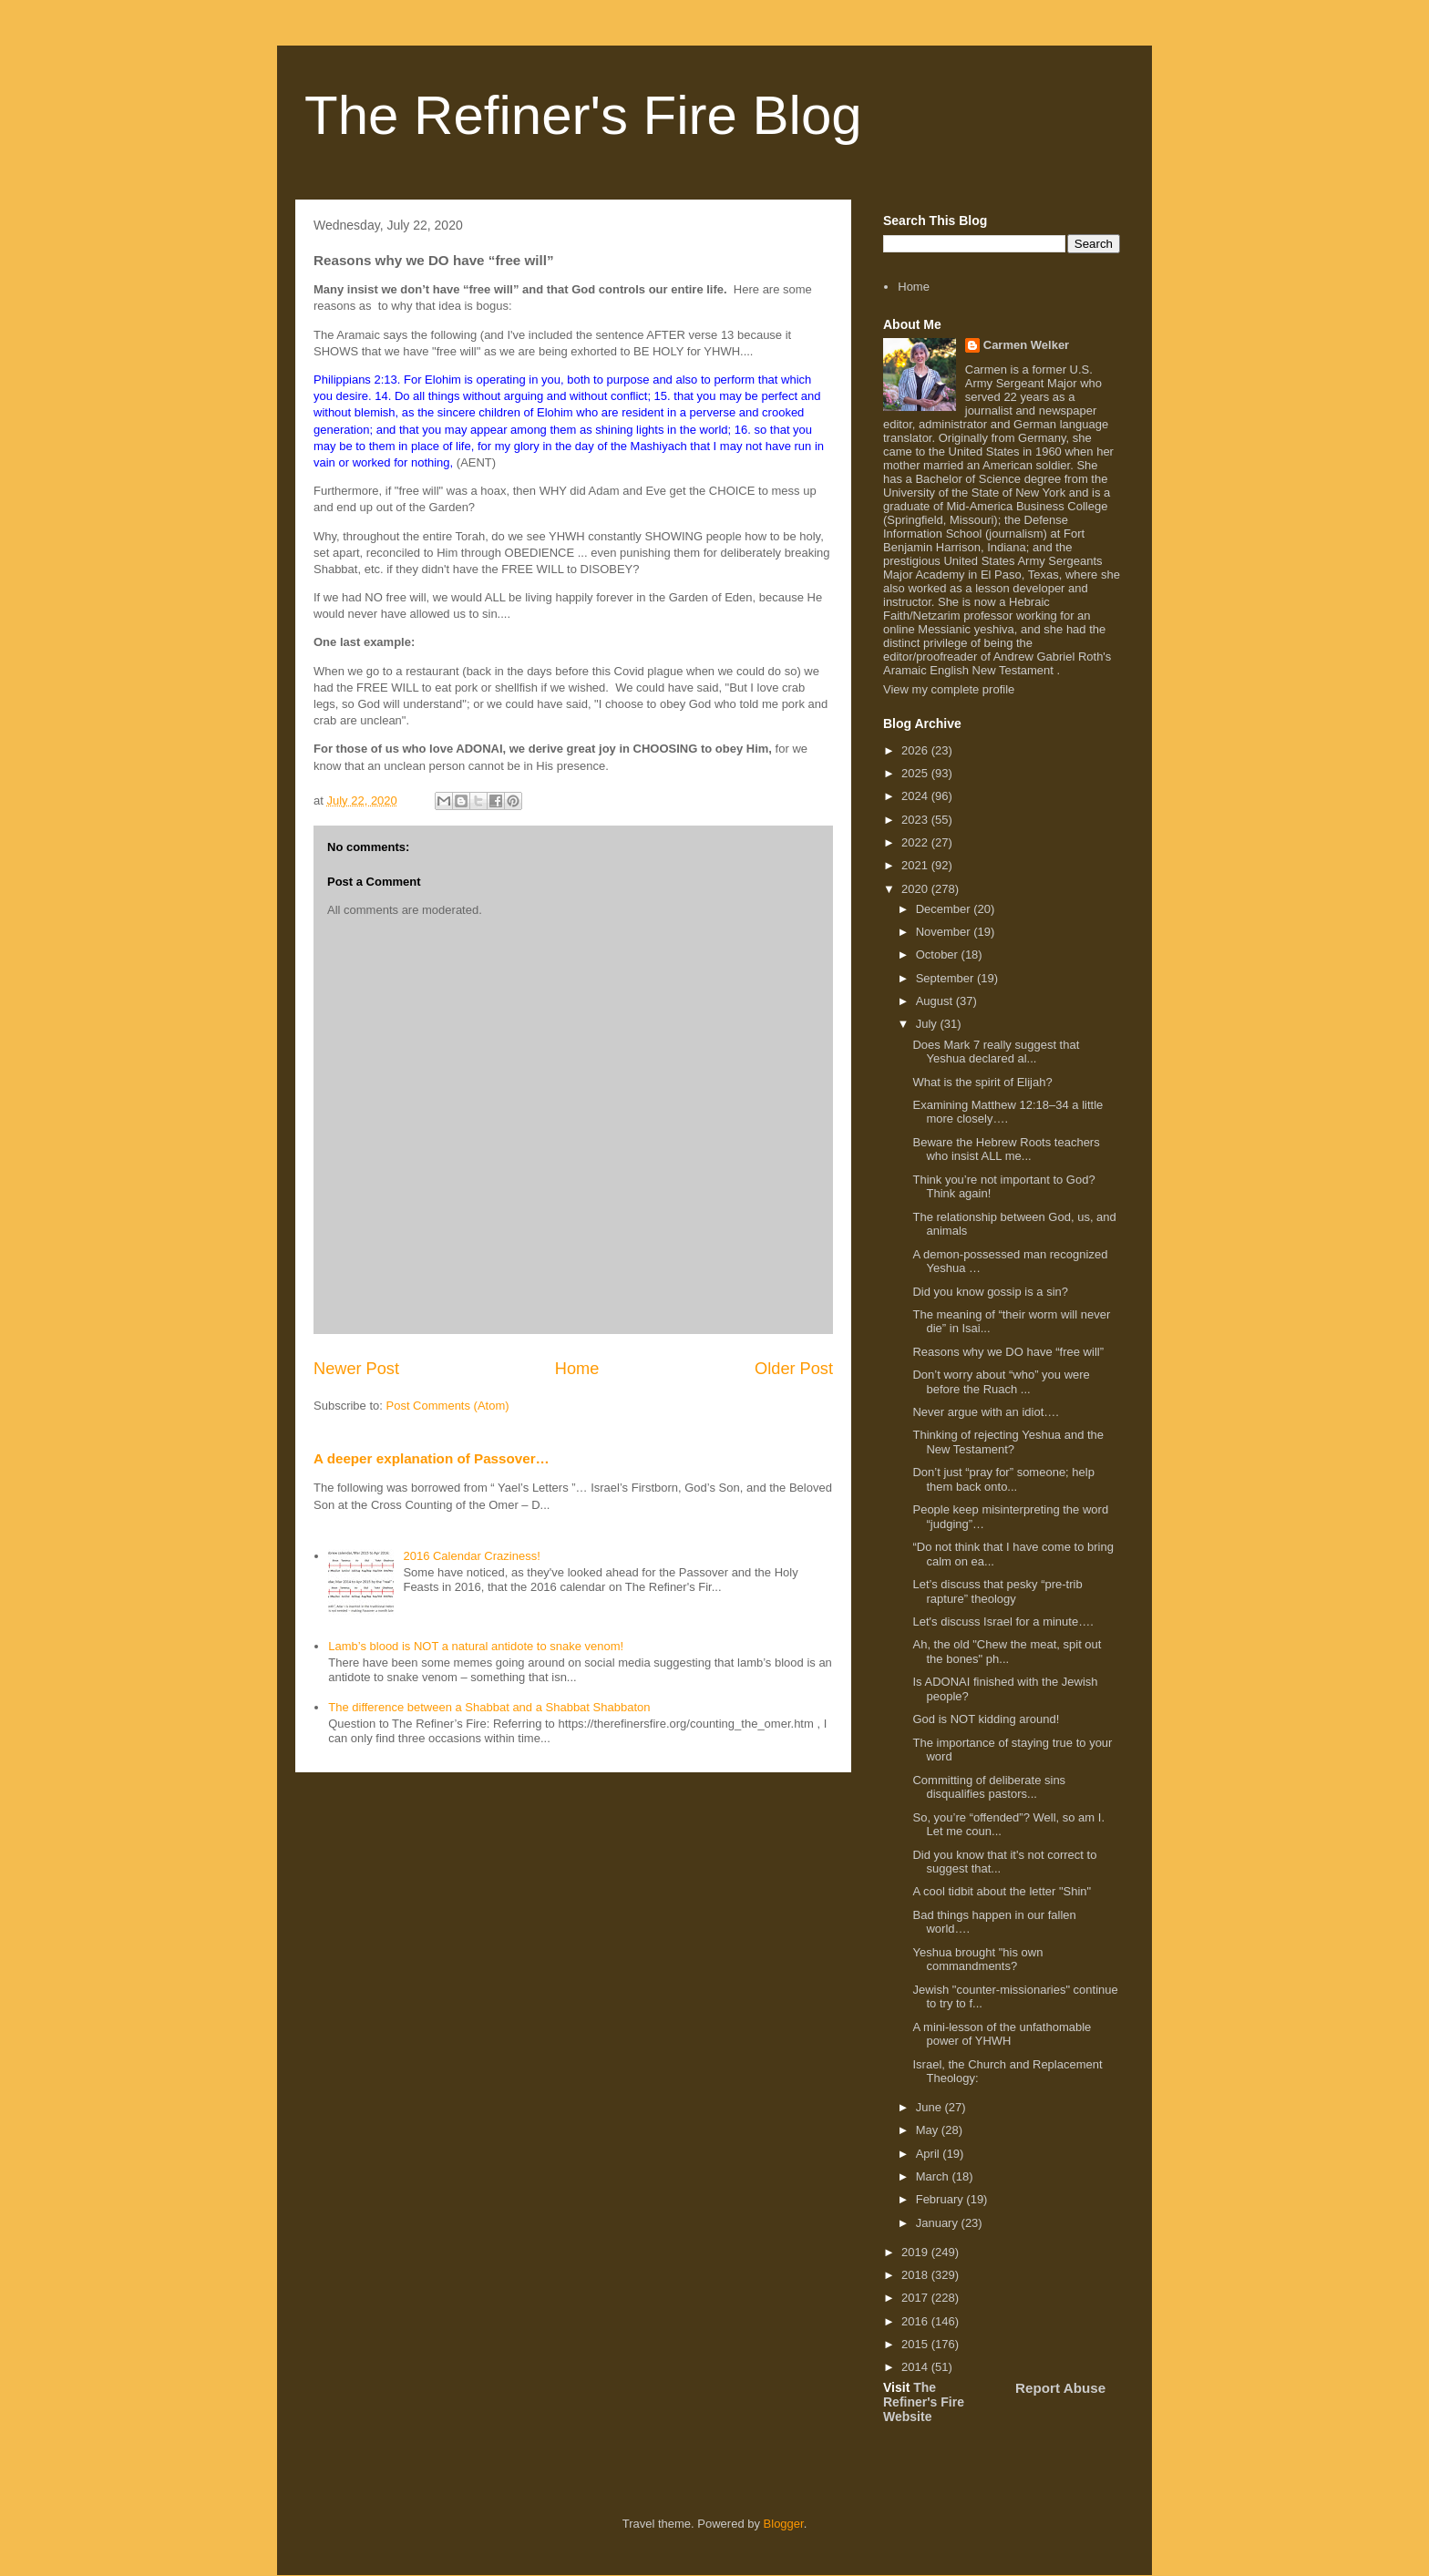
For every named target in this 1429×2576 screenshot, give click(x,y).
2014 (916, 2367)
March (934, 2176)
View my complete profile (948, 689)
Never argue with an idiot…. (985, 1412)
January (938, 2223)
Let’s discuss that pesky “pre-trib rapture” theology (997, 1591)
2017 (916, 2297)
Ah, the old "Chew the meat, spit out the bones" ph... (1006, 1651)
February (941, 2199)
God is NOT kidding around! (985, 1719)
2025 (916, 773)
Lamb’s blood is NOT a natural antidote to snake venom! (475, 1646)
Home (577, 1369)
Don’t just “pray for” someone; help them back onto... (1003, 1479)
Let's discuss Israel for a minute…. (1002, 1621)
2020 (916, 889)
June (930, 2107)
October (938, 954)
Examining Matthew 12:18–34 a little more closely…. (1007, 1112)
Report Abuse (1060, 2388)
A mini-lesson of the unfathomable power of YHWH (1001, 2034)
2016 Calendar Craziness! (471, 1556)
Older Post (794, 1369)
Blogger (784, 2523)
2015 (916, 2344)
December (945, 909)
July (928, 1024)
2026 (916, 750)
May (928, 2130)
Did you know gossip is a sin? (990, 1291)
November (945, 932)
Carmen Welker (1026, 345)
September (946, 978)
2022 (916, 842)
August (936, 1001)
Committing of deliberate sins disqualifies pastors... (988, 1787)
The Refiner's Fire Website (923, 2402)
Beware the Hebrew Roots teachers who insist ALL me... (1005, 1149)
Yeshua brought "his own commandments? (977, 1959)
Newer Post (356, 1369)
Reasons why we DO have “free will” (1008, 1352)
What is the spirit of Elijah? (982, 1082)
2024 (916, 796)
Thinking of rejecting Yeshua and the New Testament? (1008, 1442)
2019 (916, 2252)
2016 (916, 2321)
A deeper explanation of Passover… (432, 1458)
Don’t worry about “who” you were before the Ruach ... (1000, 1382)
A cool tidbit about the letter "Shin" (1001, 1891)
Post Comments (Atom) (447, 1405)
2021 (916, 865)
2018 (916, 2275)
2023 (916, 819)
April (929, 2153)
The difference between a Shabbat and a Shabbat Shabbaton (489, 1707)
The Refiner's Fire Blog (583, 115)
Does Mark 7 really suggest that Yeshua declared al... (995, 1052)
